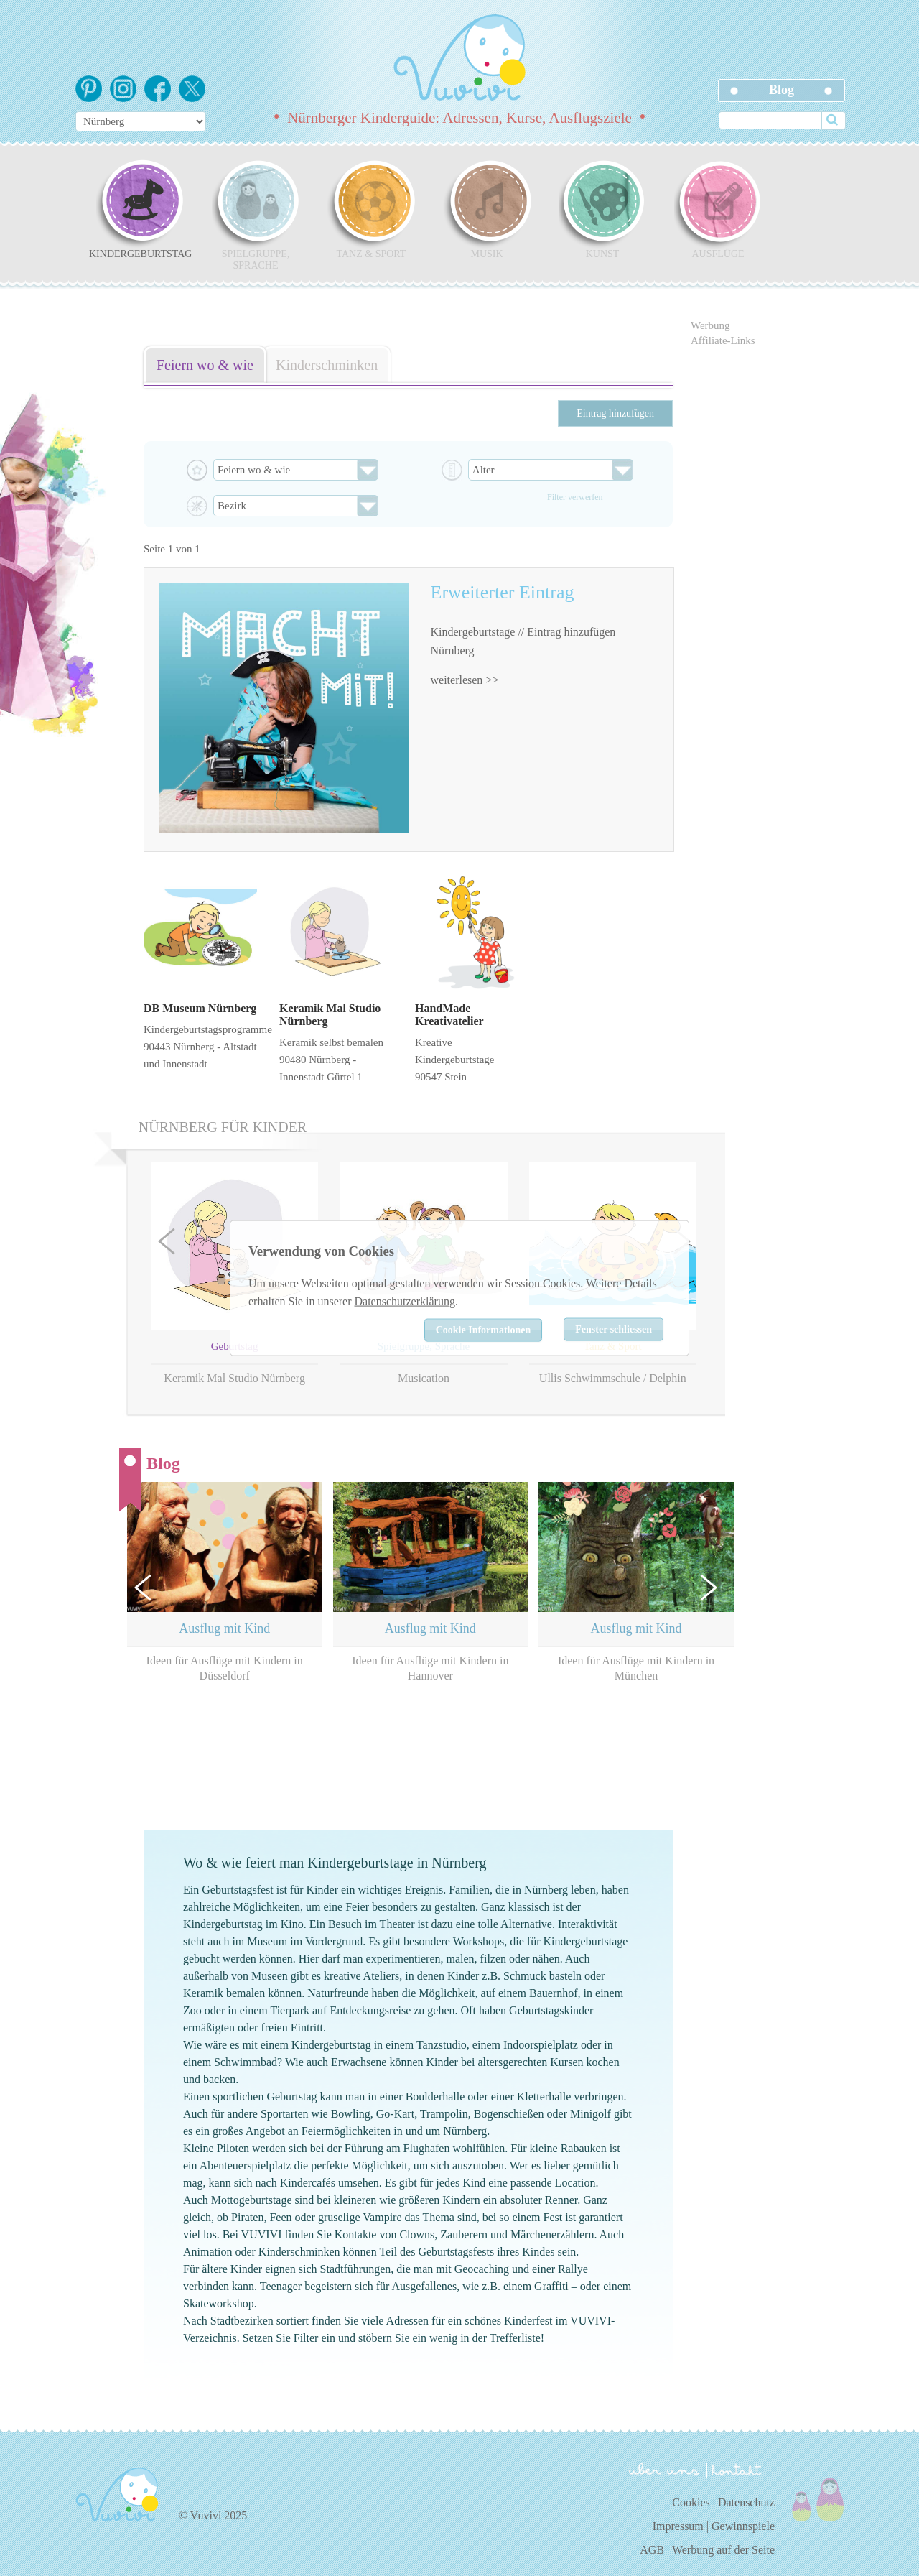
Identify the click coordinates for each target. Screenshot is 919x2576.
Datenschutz (746, 2502)
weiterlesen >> (465, 680)
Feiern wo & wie (205, 365)
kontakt (738, 2470)
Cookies (690, 2502)
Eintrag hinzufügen (615, 413)
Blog (781, 90)
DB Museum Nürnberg (200, 1008)
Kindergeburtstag (140, 209)
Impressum (678, 2526)
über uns (664, 2469)
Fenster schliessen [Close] (613, 1328)
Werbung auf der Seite (723, 2550)
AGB (652, 2550)
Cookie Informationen (483, 1329)
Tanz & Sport (371, 209)
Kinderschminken (327, 365)
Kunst (602, 209)
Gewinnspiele (743, 2526)
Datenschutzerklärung (405, 1301)
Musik (487, 209)
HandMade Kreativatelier (449, 1014)
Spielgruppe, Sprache (255, 215)
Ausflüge (718, 209)
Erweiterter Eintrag (502, 592)
